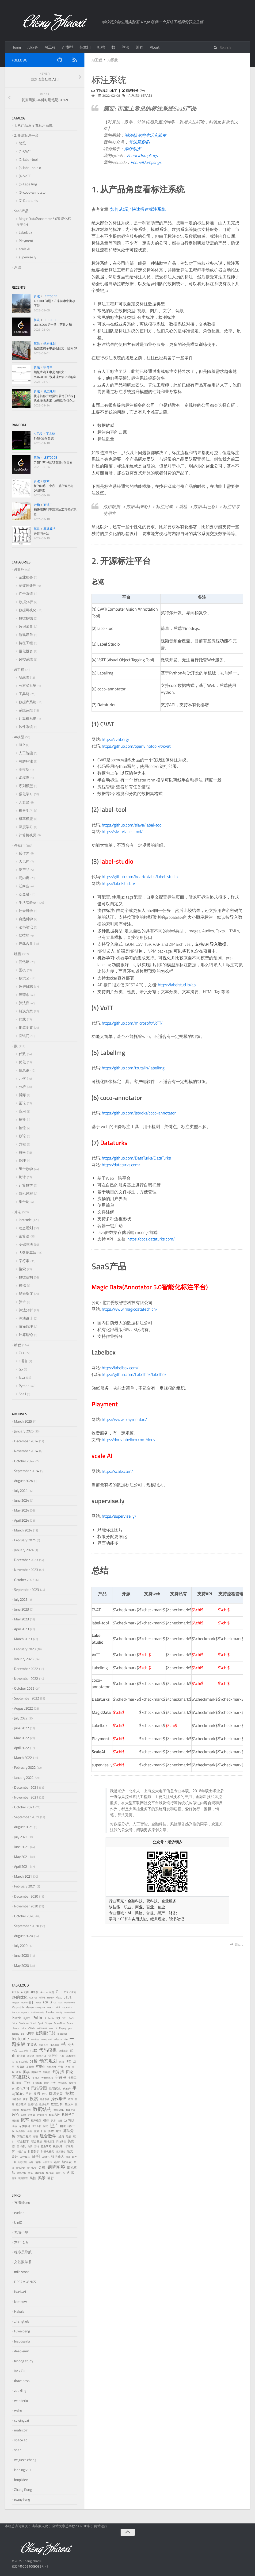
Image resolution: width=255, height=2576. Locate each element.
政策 (70, 2099)
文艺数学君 (23, 2262)
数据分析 (26, 602)
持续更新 (56, 2093)
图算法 (24, 1236)
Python (24, 1385)
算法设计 (26, 1318)
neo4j (43, 2039)
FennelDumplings (142, 155)
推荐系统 (16, 2099)
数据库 (69, 2104)
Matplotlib (18, 2007)
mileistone (22, 2271)
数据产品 (33, 2104)
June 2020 (21, 1955)
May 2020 (21, 1965)
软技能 (24, 935)
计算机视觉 (27, 835)
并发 (46, 2083)
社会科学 (26, 910)
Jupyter (15, 2002)
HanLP (50, 1997)
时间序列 (42, 2115)
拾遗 (22, 1127)
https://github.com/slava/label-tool (132, 825)
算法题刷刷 (139, 142)
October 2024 (24, 1461)
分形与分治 (41, 533)
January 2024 (24, 1550)
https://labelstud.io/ (118, 883)
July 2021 (20, 1837)
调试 (67, 2157)
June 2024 (21, 1500)
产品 (14, 2050)
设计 (15, 2156)
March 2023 (23, 1639)
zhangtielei (22, 2321)
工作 (26, 2082)
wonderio (21, 2400)
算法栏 (24, 1003)
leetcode (50, 296)
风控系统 (26, 659)
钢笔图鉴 (26, 1027)
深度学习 (26, 827)
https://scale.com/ (117, 1471)
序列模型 (26, 785)
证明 (36, 2156)
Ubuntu (15, 2028)
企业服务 (26, 577)
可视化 (40, 2066)
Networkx (67, 2007)
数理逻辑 (70, 2110)
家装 (19, 2083)
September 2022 (26, 1698)
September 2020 (26, 1926)
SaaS (147, 95)
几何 (22, 1078)
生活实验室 (27, 902)
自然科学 (26, 919)
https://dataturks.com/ (121, 1165)
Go (21, 1369)
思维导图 (39, 2088)
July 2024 (20, 1490)
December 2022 (26, 1668)
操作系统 (44, 2099)
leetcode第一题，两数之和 (53, 324)
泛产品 (24, 869)
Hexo (59, 1997)
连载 (57, 2162)
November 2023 (26, 1569)
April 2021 (21, 1866)
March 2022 (23, 1757)
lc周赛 (30, 2033)
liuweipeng (22, 2331)
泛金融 (24, 894)
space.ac (20, 2440)
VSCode (31, 2028)
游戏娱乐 (26, 634)
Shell (22, 1394)
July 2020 (20, 1945)
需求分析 (60, 2173)
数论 (22, 1136)
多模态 (24, 777)
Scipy (14, 2023)
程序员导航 (23, 2252)
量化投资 (26, 651)
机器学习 (26, 810)
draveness (22, 2380)
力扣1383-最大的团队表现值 (53, 462)
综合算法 (36, 2141)
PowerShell (69, 2012)
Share (236, 1944)
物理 (22, 1160)
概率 (22, 1152)
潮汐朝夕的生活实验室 (145, 135)
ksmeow (20, 2301)
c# (56, 2028)
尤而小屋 (21, 2232)
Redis (51, 2018)
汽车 (53, 2120)
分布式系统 (27, 685)
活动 (14, 2126)
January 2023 (24, 1658)
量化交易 (20, 2168)
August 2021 (23, 1827)
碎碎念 (24, 994)
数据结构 (26, 1277)
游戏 (45, 2126)
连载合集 (26, 943)
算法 (125, 47)
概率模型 (26, 818)
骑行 (50, 2178)
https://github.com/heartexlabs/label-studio (140, 876)
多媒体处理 (27, 585)
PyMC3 (26, 2018)
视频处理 (57, 2146)
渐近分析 (36, 2126)
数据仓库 (44, 2104)
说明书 (45, 2157)
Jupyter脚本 (27, 2002)
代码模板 (48, 2049)
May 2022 (21, 1738)
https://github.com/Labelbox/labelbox (134, 1374)
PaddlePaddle (37, 2012)
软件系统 (26, 726)
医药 (61, 2061)
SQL (58, 2018)
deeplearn (21, 2351)
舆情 (30, 2146)
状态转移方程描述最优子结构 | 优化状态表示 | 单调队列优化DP (55, 398)
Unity (23, 2028)
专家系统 (43, 2045)
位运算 (21, 2056)
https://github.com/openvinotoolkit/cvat (136, 746)
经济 (68, 2136)
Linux (53, 2002)
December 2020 (26, 1896)
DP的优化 (19, 1997)
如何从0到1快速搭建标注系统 (138, 209)
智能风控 (54, 2115)
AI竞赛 (25, 1992)
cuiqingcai (21, 2420)
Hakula (19, 2311)
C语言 (23, 1361)
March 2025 (23, 1421)
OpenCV (25, 2012)
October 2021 (24, 1807)
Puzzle (17, 2018)
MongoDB (40, 2007)
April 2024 (21, 1520)
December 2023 (26, 1559)
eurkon (19, 2212)
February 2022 (25, 1767)
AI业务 (32, 47)
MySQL (50, 2007)
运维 (38, 2162)
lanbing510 (22, 2470)
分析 (22, 1086)
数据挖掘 (26, 618)
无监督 (24, 802)
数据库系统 (27, 702)
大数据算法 (27, 1252)
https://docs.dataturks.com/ (151, 1239)
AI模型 (67, 47)
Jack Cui (19, 2370)
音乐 (14, 2178)
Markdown (69, 2002)
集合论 (24, 1201)
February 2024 (25, 1540)
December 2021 (26, 1787)
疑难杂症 (26, 1293)
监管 (36, 2131)
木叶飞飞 (21, 2242)
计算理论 (26, 1334)
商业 (18, 2072)
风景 (42, 2178)
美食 (71, 2141)
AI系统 (112, 60)
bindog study (23, 2361)
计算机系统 (27, 718)
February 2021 (25, 1886)
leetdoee (35, 2039)
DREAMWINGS (25, 2282)
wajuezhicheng (25, 2459)
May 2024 (21, 1510)
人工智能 (26, 753)
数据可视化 (27, 610)
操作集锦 (58, 2098)
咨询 (67, 2067)
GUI (31, 1997)
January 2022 (24, 1777)
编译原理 (26, 1326)
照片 (54, 2125)
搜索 (46, 481)
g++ (70, 2028)
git (22, 2034)
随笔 (30, 2173)
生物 (29, 2131)
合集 (60, 2067)
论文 (70, 2151)
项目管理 (23, 2178)
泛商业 (24, 886)
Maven (30, 2007)
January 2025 (24, 1431)
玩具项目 (21, 2131)
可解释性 (26, 761)
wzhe (18, 2410)
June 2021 (21, 1846)
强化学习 (26, 794)
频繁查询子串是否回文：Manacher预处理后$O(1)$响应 (55, 374)
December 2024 (26, 1441)
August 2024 (23, 1480)
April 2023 (21, 1629)
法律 (60, 2120)
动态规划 (49, 343)
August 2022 (23, 1708)
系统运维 (26, 710)
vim (66, 2039)
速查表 (67, 2161)
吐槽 (101, 47)
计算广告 (21, 2151)
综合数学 (23, 2141)
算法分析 (26, 1310)
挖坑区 (24, 978)
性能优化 (55, 2088)
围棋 (22, 970)
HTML (42, 1997)
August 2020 (23, 1935)
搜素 (25, 2099)
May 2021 (21, 1856)
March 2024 (23, 1530)
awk (51, 2028)
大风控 (24, 861)
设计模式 (25, 2157)
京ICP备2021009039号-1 (30, 2566)
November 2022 (26, 1678)
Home (16, 47)
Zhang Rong (23, 2489)
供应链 (30, 2056)
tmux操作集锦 (44, 438)
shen (17, 2450)
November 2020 (26, 1906)
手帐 (29, 2093)
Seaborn (24, 2023)
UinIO (18, 2222)
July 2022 (20, 1718)
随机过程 (26, 1193)
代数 (22, 1053)
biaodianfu (22, 2341)
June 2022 (21, 1728)
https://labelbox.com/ (120, 1368)
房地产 (67, 2088)
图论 (22, 1103)
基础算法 (49, 528)
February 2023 (25, 1649)
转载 (22, 1019)
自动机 (21, 2146)
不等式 (32, 2044)
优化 (22, 1062)
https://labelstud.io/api (177, 985)
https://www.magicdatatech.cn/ (129, 1309)
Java (22, 1377)
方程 (22, 1144)
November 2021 (26, 1797)
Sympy (48, 2023)
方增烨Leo (22, 2202)
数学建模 (21, 2104)
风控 (33, 2178)
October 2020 (24, 1916)
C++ (21, 1352)
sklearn (58, 2039)
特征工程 (26, 643)
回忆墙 (24, 962)
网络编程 (61, 2141)
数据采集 (26, 626)
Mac (60, 2002)
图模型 (24, 769)
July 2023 (20, 1599)
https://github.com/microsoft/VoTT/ (132, 1023)
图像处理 (36, 2072)
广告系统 (26, 593)
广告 (53, 2083)
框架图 (15, 2120)
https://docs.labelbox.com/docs (128, 1439)
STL (64, 2018)
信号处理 (41, 2056)
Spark (40, 2023)
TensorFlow (59, 2023)
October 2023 (24, 1579)
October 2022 (24, 1688)
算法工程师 (24, 2136)
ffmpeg (62, 2028)
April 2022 (21, 1747)
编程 (139, 47)
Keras (38, 2002)
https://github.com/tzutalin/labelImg (133, 1068)
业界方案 (54, 2045)
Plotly (59, 2012)
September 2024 (26, 1471)
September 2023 (26, 1589)
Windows (42, 2028)
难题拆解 (39, 2173)
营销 (36, 2146)
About (155, 47)
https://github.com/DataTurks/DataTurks (136, 1158)
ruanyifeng (22, 2499)
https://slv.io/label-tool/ (122, 831)
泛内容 (24, 877)
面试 (70, 2172)
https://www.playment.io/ (124, 1419)
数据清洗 (26, 2110)
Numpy (15, 2012)
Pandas (50, 2012)
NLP (22, 744)
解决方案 (26, 1011)
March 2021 (23, 1876)
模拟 (22, 1285)
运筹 (31, 2162)
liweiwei (20, 2291)
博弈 (22, 1095)
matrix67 (20, 2430)
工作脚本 (37, 2083)
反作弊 (24, 853)
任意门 (85, 47)
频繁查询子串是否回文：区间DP (55, 348)
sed (50, 2039)
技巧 (37, 2093)
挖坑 (69, 2093)
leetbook (62, 2034)
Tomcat (70, 2023)
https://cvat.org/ (115, 739)
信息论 (24, 1070)
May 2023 (21, 1619)
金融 (42, 2167)
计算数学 (26, 1185)
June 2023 (21, 1609)
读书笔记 (26, 927)
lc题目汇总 (46, 2033)
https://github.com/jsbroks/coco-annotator (139, 1113)
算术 (22, 1302)
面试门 (48, 504)
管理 (35, 2136)
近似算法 (47, 2162)
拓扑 (22, 1119)
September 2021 (26, 1817)
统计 (22, 1177)
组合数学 (26, 1168)
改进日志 (26, 986)
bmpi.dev (21, 2479)
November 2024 (26, 1451)
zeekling (20, 2390)
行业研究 (46, 2146)
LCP (45, 2002)
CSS (66, 1992)
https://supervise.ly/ (119, 1516)
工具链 (50, 433)
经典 (61, 2136)
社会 (43, 2131)
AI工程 (50, 47)
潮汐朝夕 (132, 148)
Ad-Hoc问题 (47, 1992)
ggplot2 (15, 2034)
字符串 (48, 367)
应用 (22, 1111)
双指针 (20, 2067)
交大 (71, 2044)
